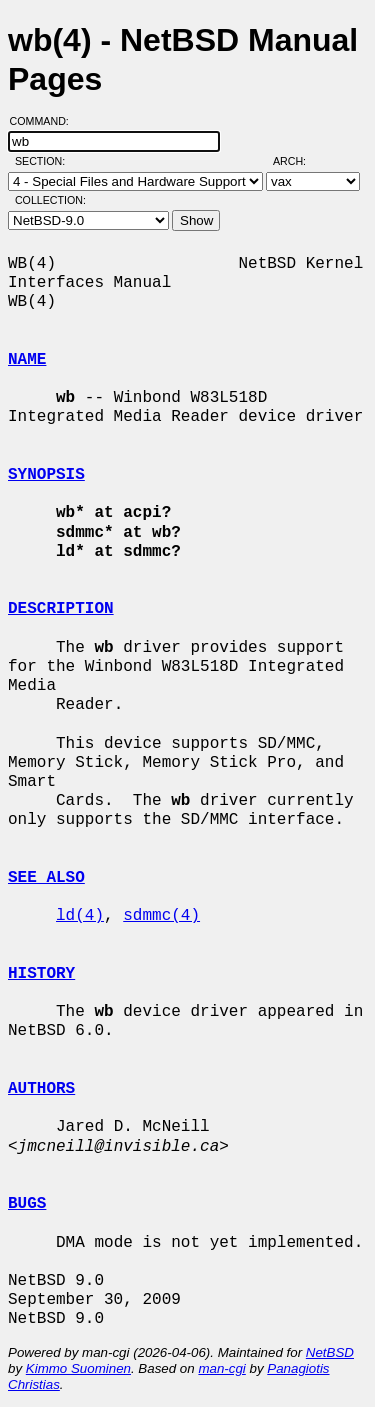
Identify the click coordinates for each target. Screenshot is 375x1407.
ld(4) (80, 916)
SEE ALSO (46, 878)
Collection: (50, 200)
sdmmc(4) (161, 916)
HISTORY (41, 974)
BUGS (27, 1204)
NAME (27, 360)
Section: (44, 161)
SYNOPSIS (46, 475)
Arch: (298, 161)
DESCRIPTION (61, 609)
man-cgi (221, 1368)
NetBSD (330, 1352)
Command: (45, 121)
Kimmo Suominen (78, 1368)
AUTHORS (41, 1089)
